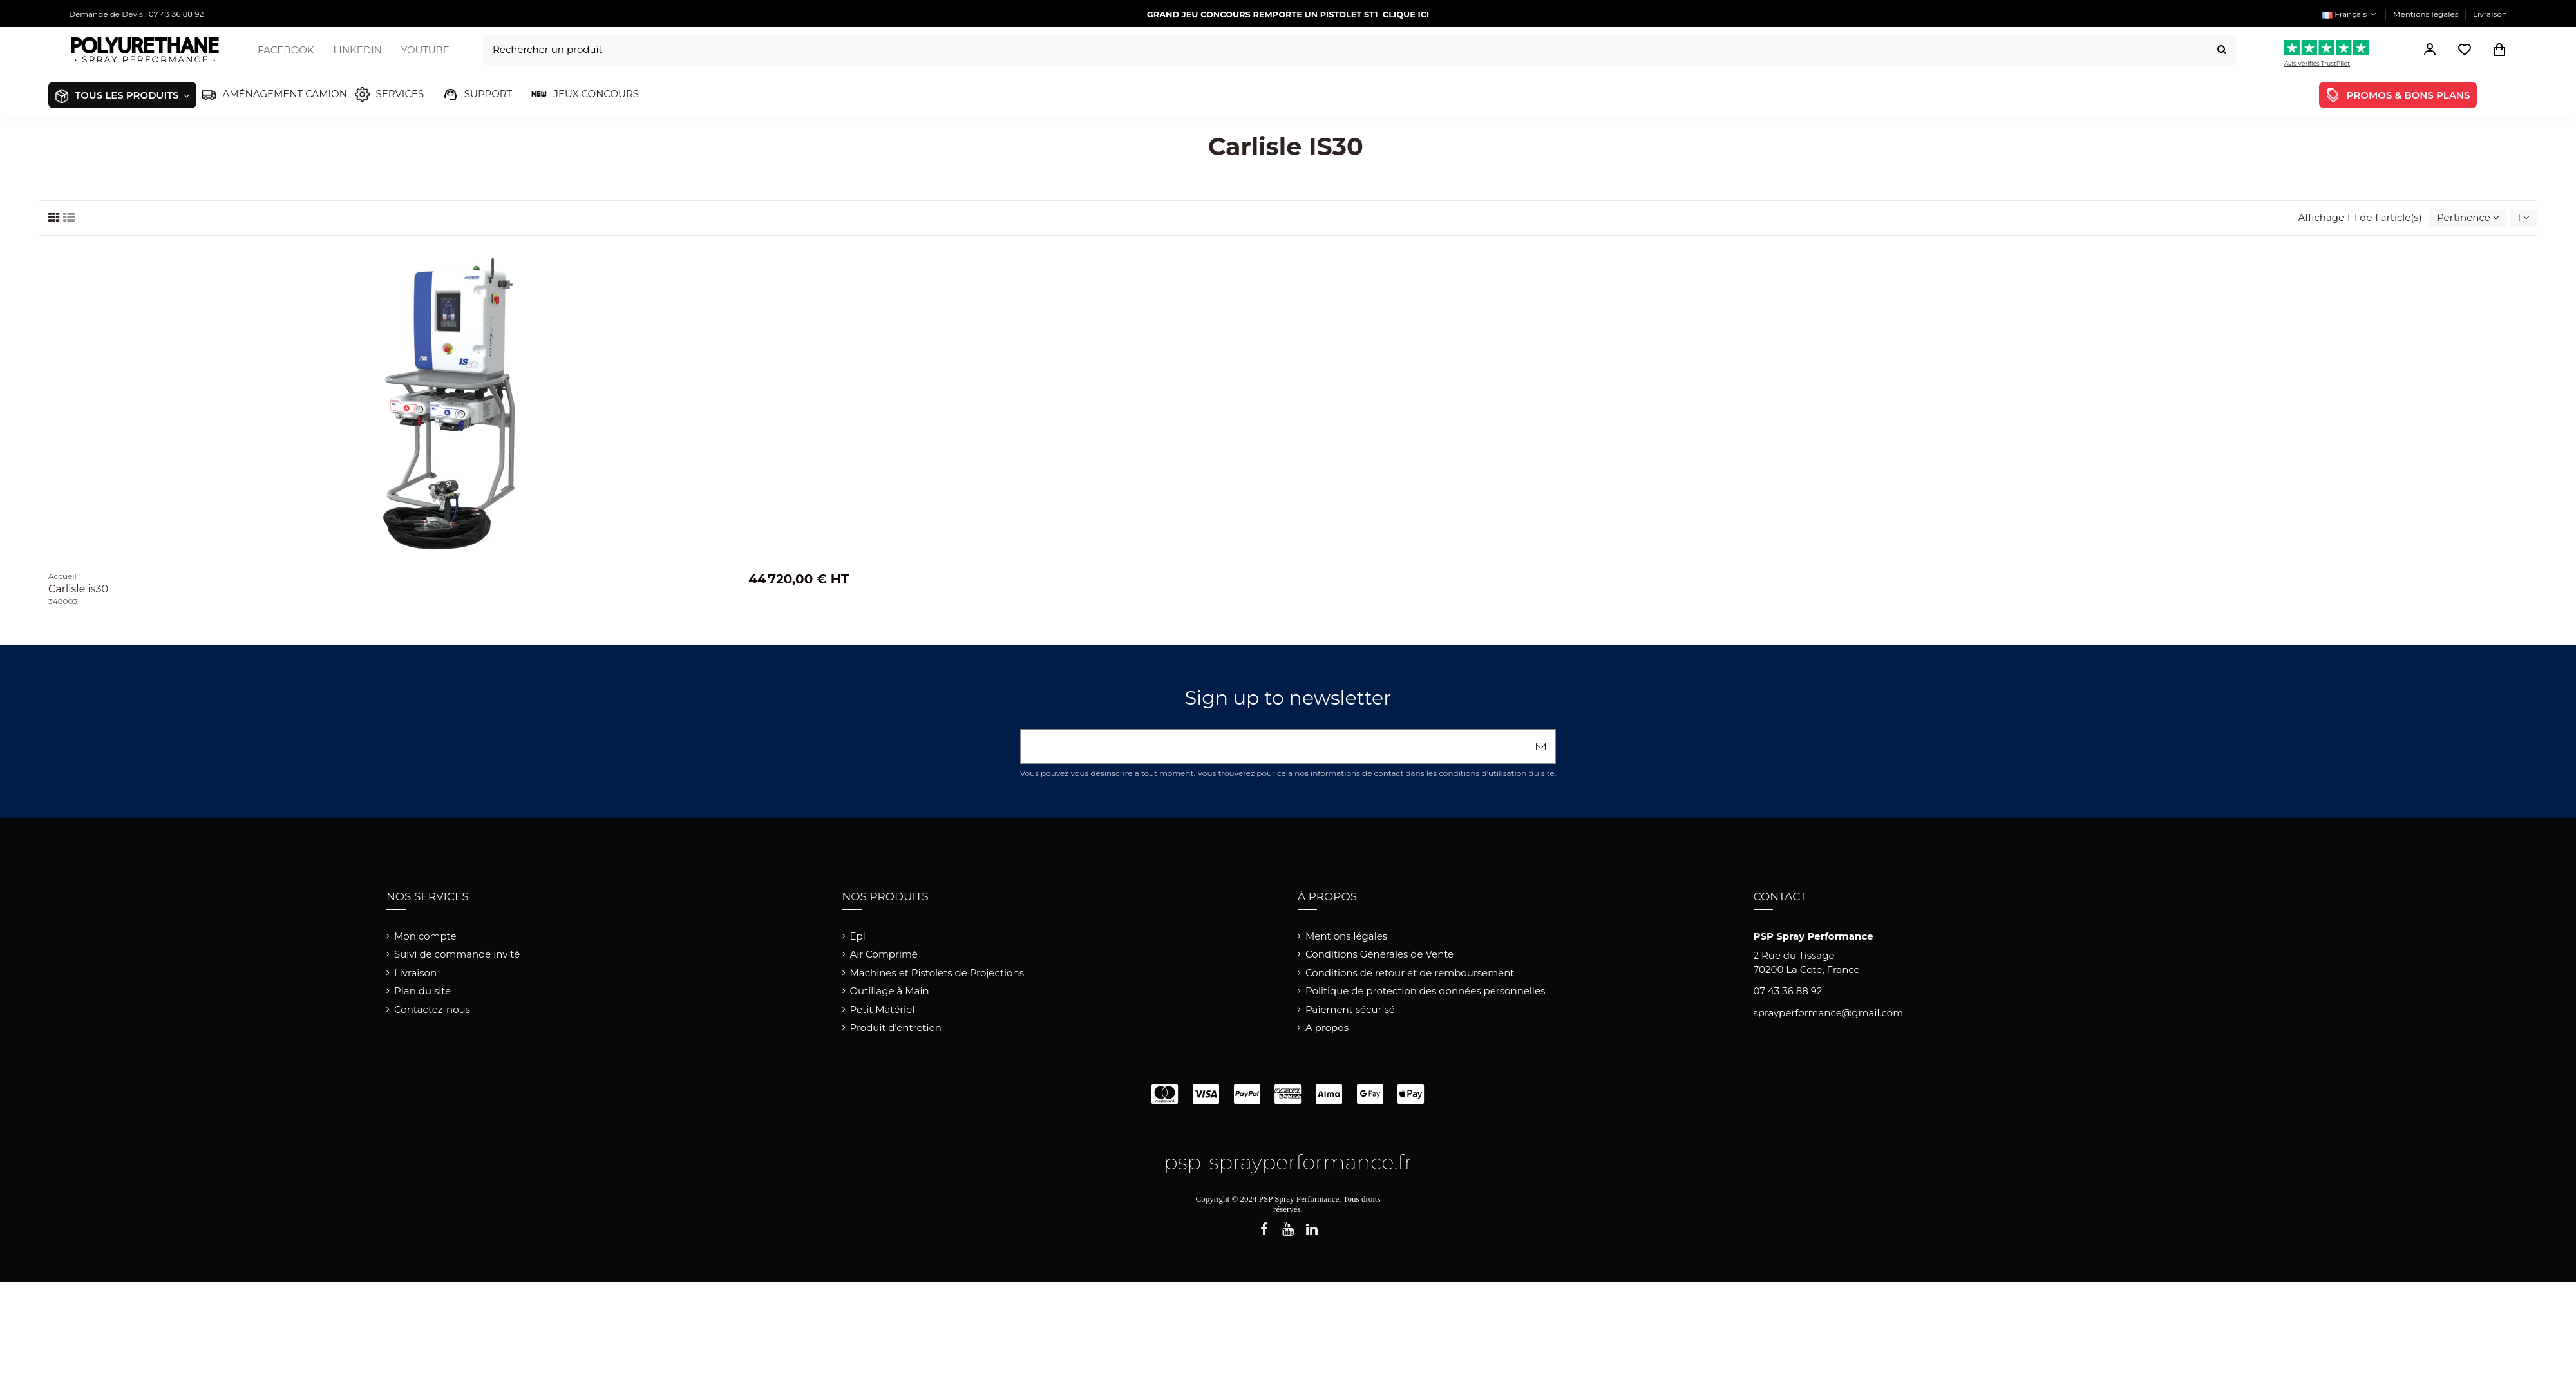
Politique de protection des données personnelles (1425, 991)
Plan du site (422, 991)
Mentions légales (2427, 14)
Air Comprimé (884, 954)
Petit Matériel (882, 1009)
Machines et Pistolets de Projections (937, 973)
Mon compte (425, 936)
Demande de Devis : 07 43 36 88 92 (136, 14)
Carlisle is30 (78, 589)
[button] (115, 94)
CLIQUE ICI (1406, 14)
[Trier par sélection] (2468, 218)
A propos (1327, 1027)
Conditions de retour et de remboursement (1409, 973)
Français (2350, 14)
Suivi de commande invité (457, 954)
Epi (858, 936)
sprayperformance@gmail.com (1829, 1013)
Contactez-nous (432, 1009)
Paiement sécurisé (1350, 1009)
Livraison (2490, 14)
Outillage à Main (889, 991)
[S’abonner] (1540, 747)
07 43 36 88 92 (1788, 991)
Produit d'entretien (896, 1027)
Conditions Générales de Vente (1379, 954)
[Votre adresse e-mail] (1274, 747)
